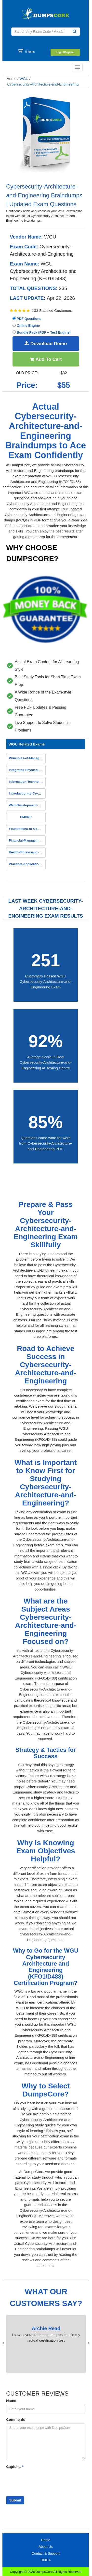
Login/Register (65, 52)
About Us (46, 2547)
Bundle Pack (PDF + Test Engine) (41, 332)
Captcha (14, 2466)
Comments (15, 2419)
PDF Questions (27, 319)
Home (11, 78)
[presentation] (88, 2343)
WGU (23, 78)
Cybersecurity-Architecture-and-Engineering (43, 84)
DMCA (45, 2560)
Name (11, 2401)
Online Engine (26, 326)
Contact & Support (46, 2553)
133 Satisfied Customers (52, 310)
